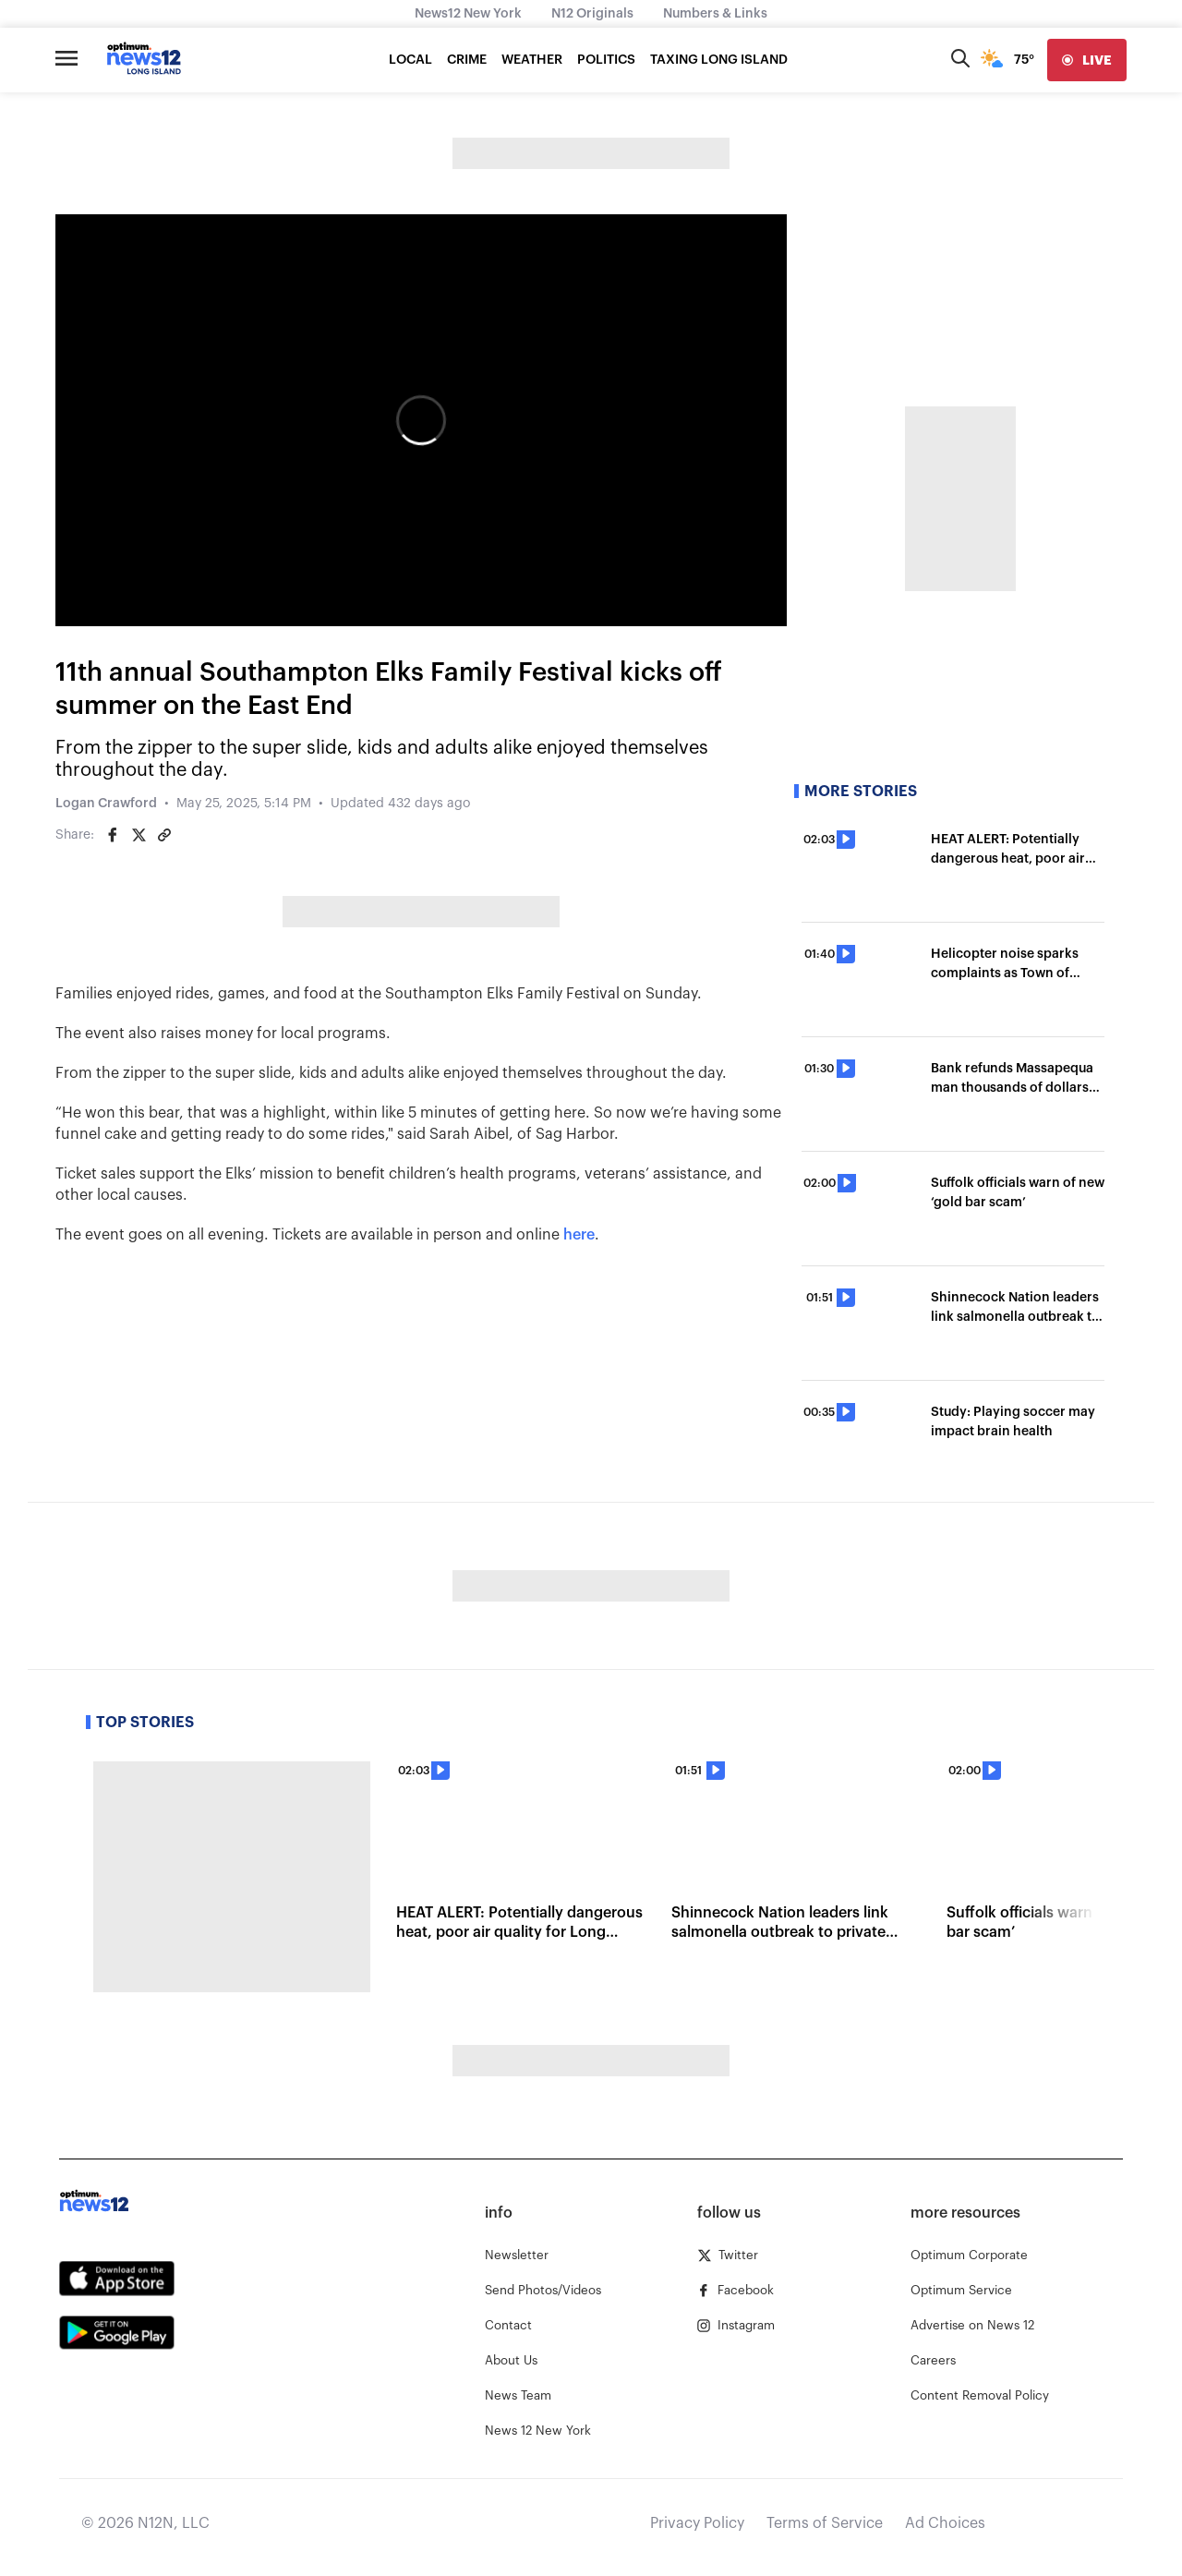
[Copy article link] (164, 835)
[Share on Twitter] (138, 835)
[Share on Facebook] (112, 835)
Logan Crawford (106, 803)
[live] (1087, 60)
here (579, 1235)
